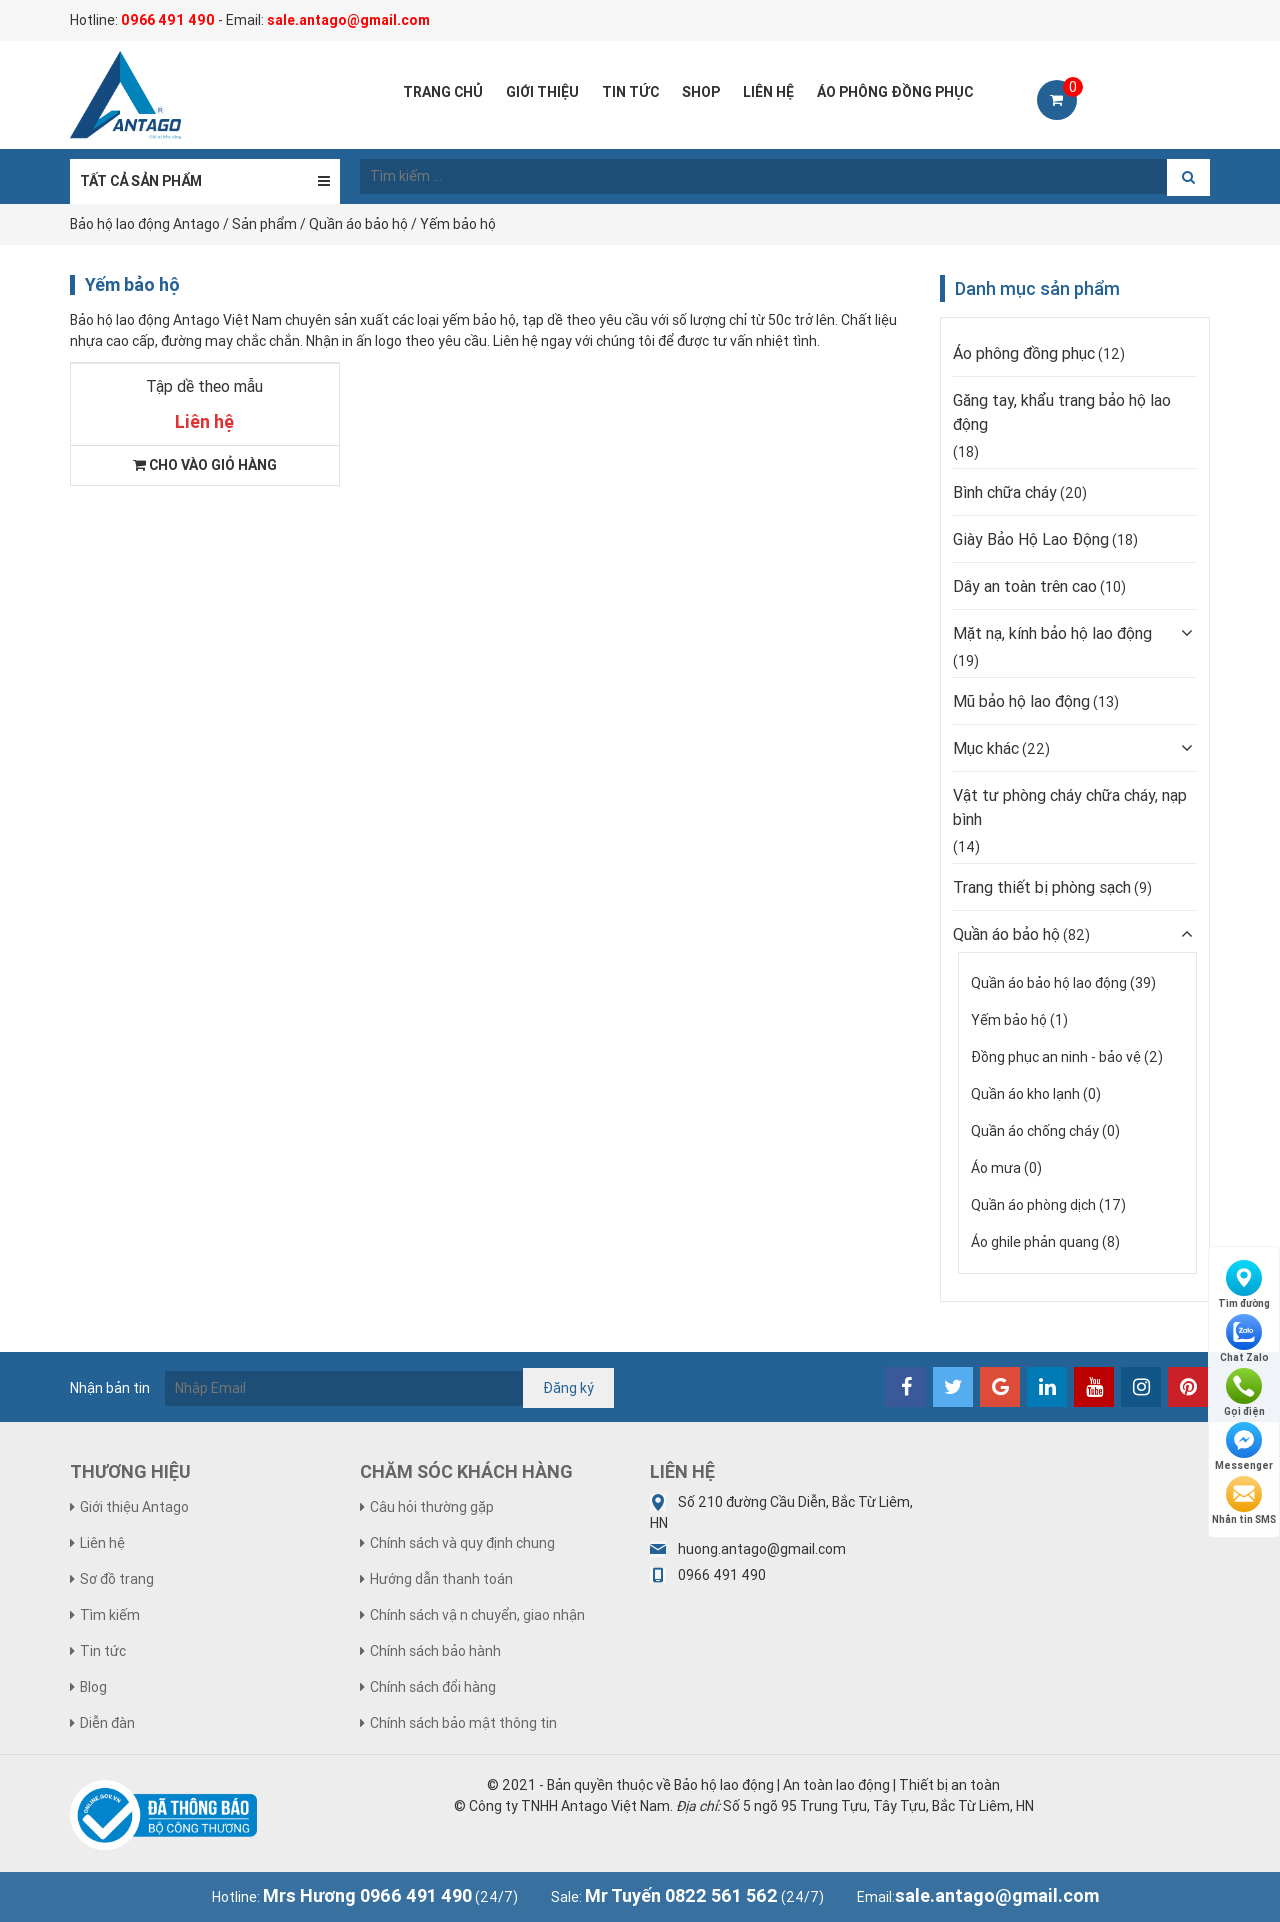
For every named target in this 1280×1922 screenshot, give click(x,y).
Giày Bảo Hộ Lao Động (1031, 539)
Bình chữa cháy (1005, 492)
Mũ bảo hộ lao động (1021, 701)
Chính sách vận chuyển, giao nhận (477, 1615)
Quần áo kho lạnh (1025, 1094)
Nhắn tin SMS (1244, 1501)
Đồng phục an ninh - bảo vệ (1056, 1057)
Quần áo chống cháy (1035, 1131)
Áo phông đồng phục (1024, 353)
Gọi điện (1244, 1393)
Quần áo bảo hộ (1006, 934)
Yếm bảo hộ (1009, 1020)
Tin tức (103, 1651)
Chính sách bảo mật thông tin (463, 1723)
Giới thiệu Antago (134, 1507)
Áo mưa (996, 1168)
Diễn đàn (107, 1723)
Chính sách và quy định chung (462, 1543)
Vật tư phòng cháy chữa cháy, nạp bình (1070, 807)
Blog (93, 1687)
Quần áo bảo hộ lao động (1049, 983)
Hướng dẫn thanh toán (441, 1579)
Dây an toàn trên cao (1025, 586)
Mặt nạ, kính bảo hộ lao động (1052, 633)
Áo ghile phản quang (1035, 1242)
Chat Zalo (1244, 1339)
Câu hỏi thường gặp (432, 1507)
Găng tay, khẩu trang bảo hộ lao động (1062, 412)
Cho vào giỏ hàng (205, 465)
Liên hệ (102, 1543)
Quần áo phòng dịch (1033, 1205)
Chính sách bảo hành (435, 1651)
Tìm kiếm (110, 1615)
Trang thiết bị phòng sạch (1042, 887)
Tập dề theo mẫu (204, 386)
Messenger (1244, 1447)
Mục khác (986, 748)
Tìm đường (1244, 1285)
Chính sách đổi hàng (433, 1687)
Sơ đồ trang (117, 1579)
